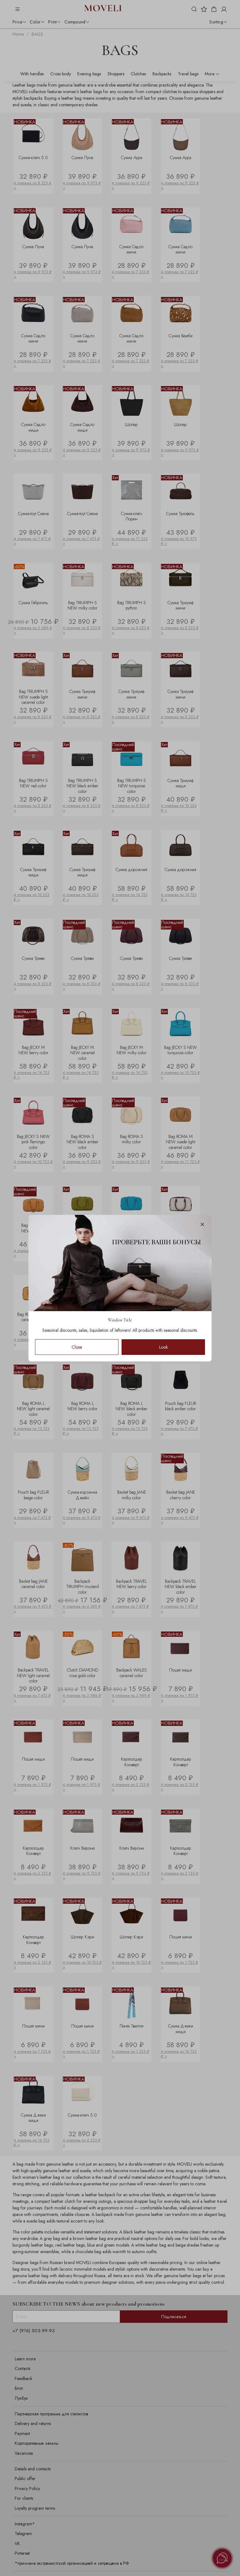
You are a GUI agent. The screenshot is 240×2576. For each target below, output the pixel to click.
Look (163, 1347)
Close (77, 1347)
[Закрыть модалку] (202, 1224)
